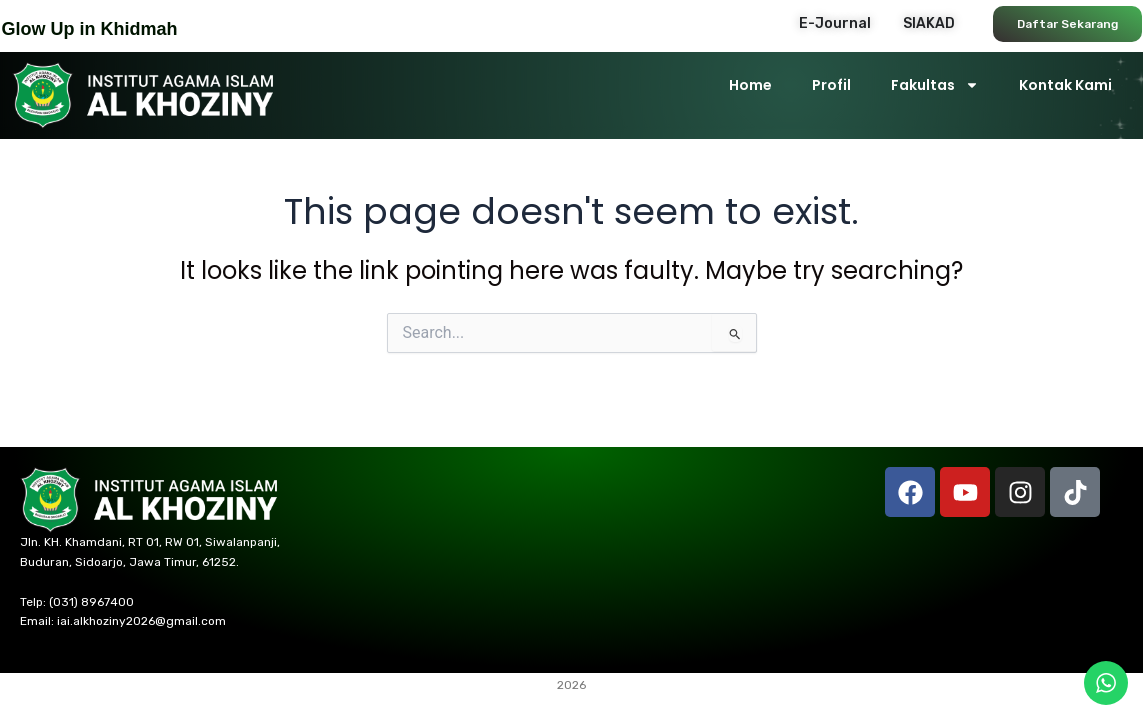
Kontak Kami (1065, 85)
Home (750, 85)
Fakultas (935, 85)
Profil (831, 85)
